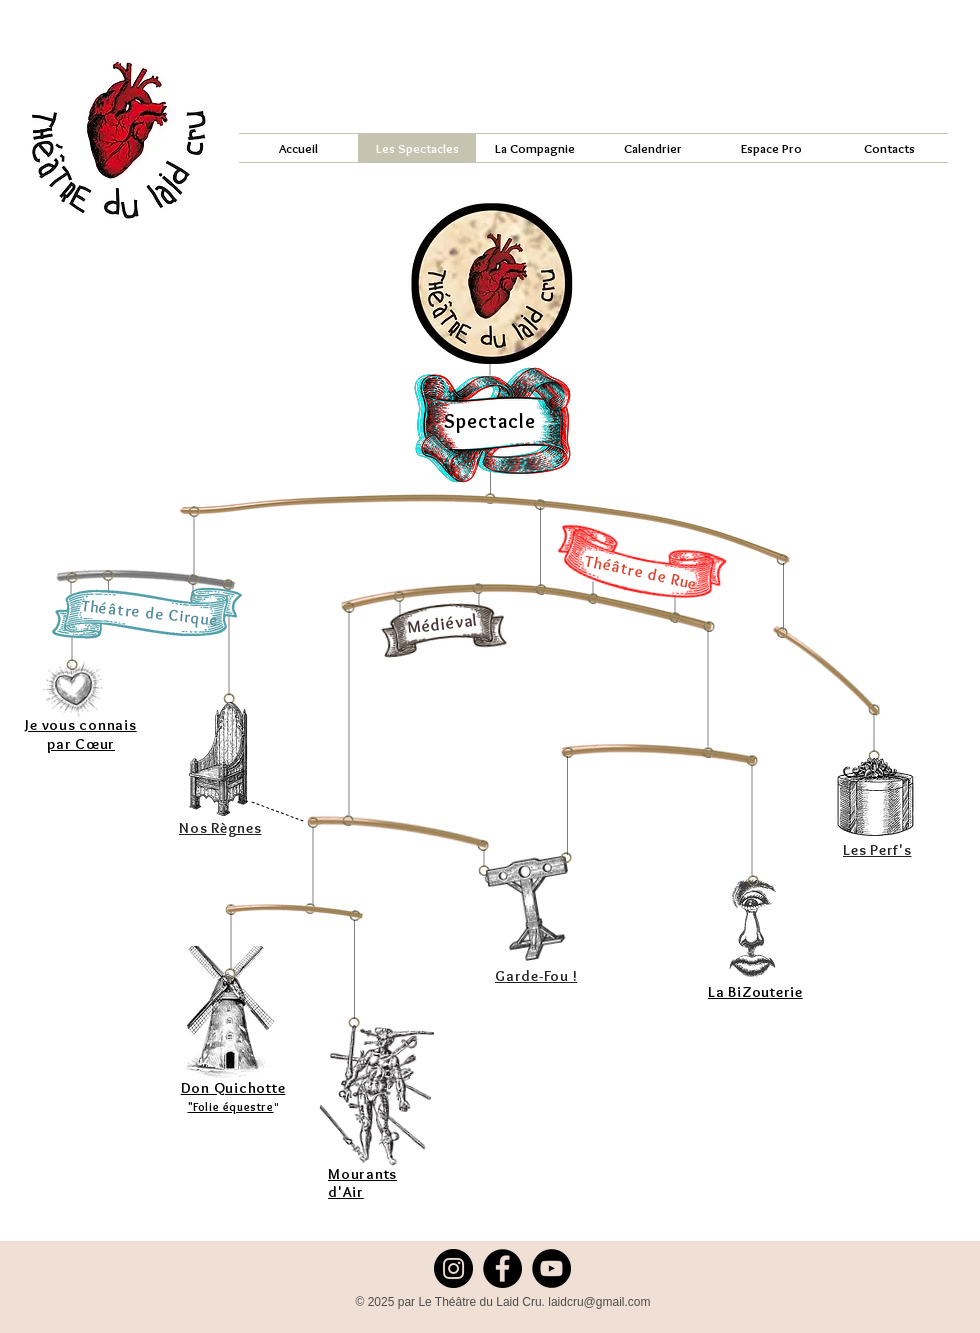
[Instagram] (453, 1268)
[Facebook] (502, 1268)
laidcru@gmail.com (599, 1302)
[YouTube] (551, 1268)
